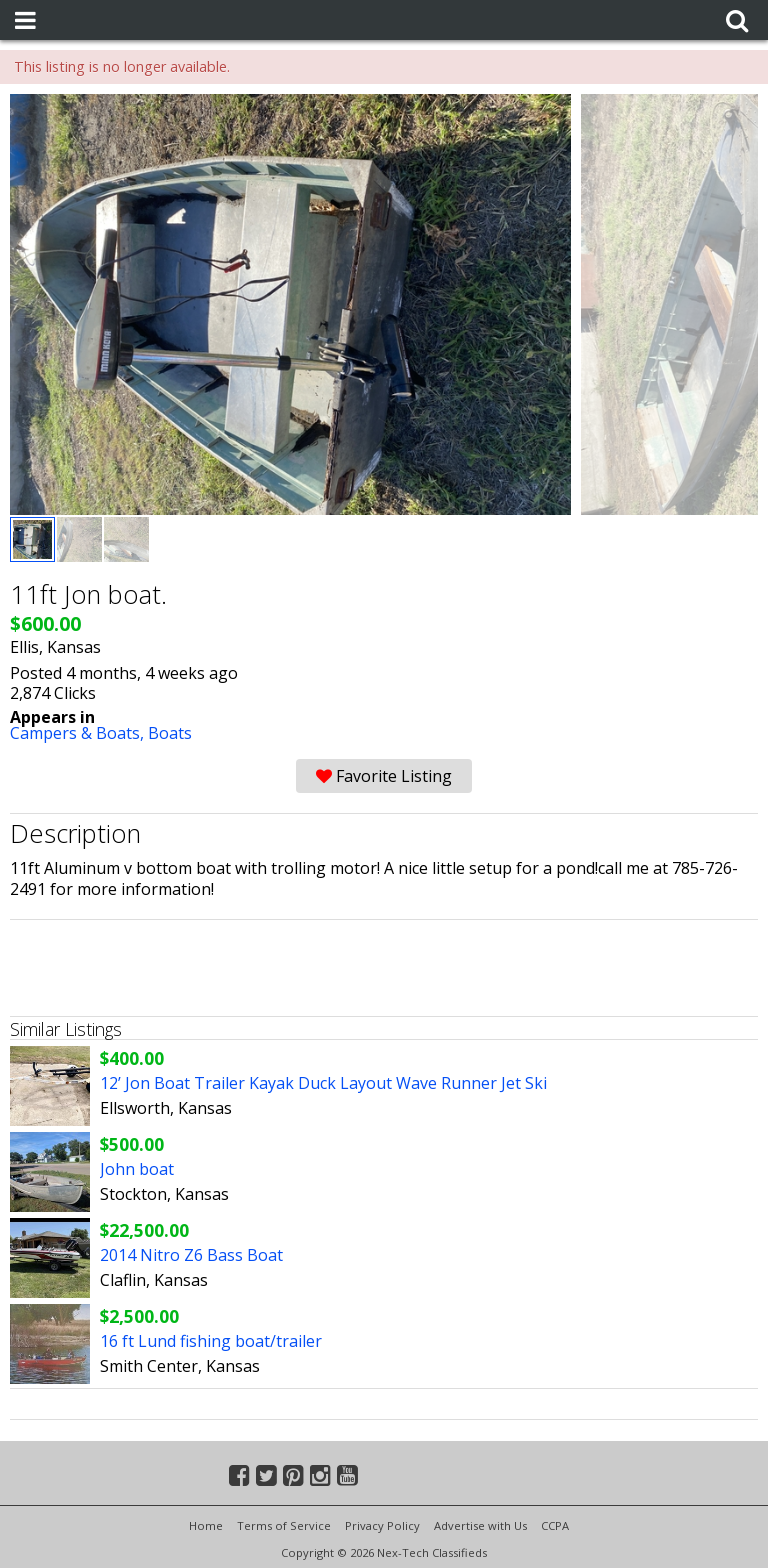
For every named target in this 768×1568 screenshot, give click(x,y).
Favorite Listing (384, 776)
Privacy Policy (382, 1525)
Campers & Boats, (79, 733)
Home (206, 1525)
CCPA (555, 1525)
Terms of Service (284, 1525)
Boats (170, 733)
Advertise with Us (480, 1525)
